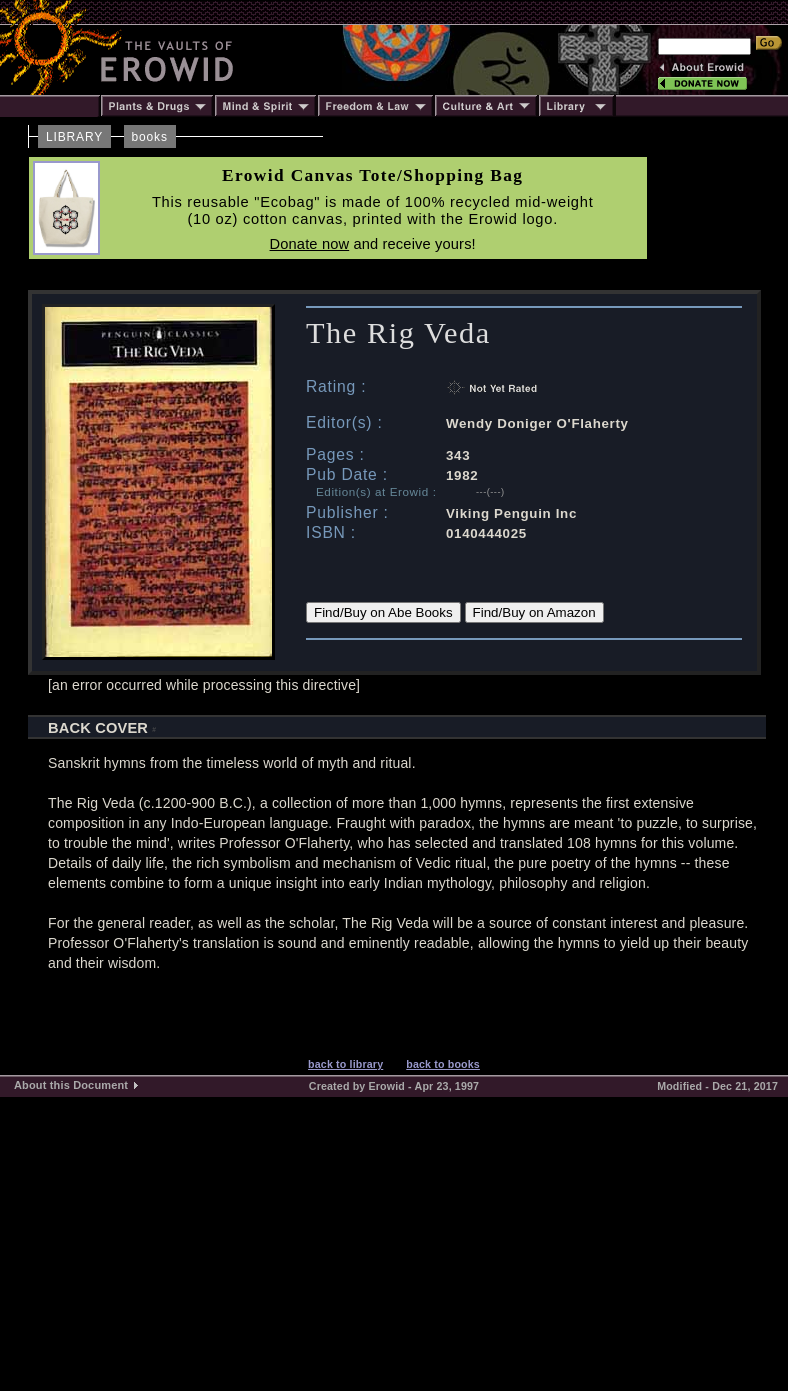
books (150, 137)
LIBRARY (74, 137)
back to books (443, 1064)
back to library (345, 1064)
